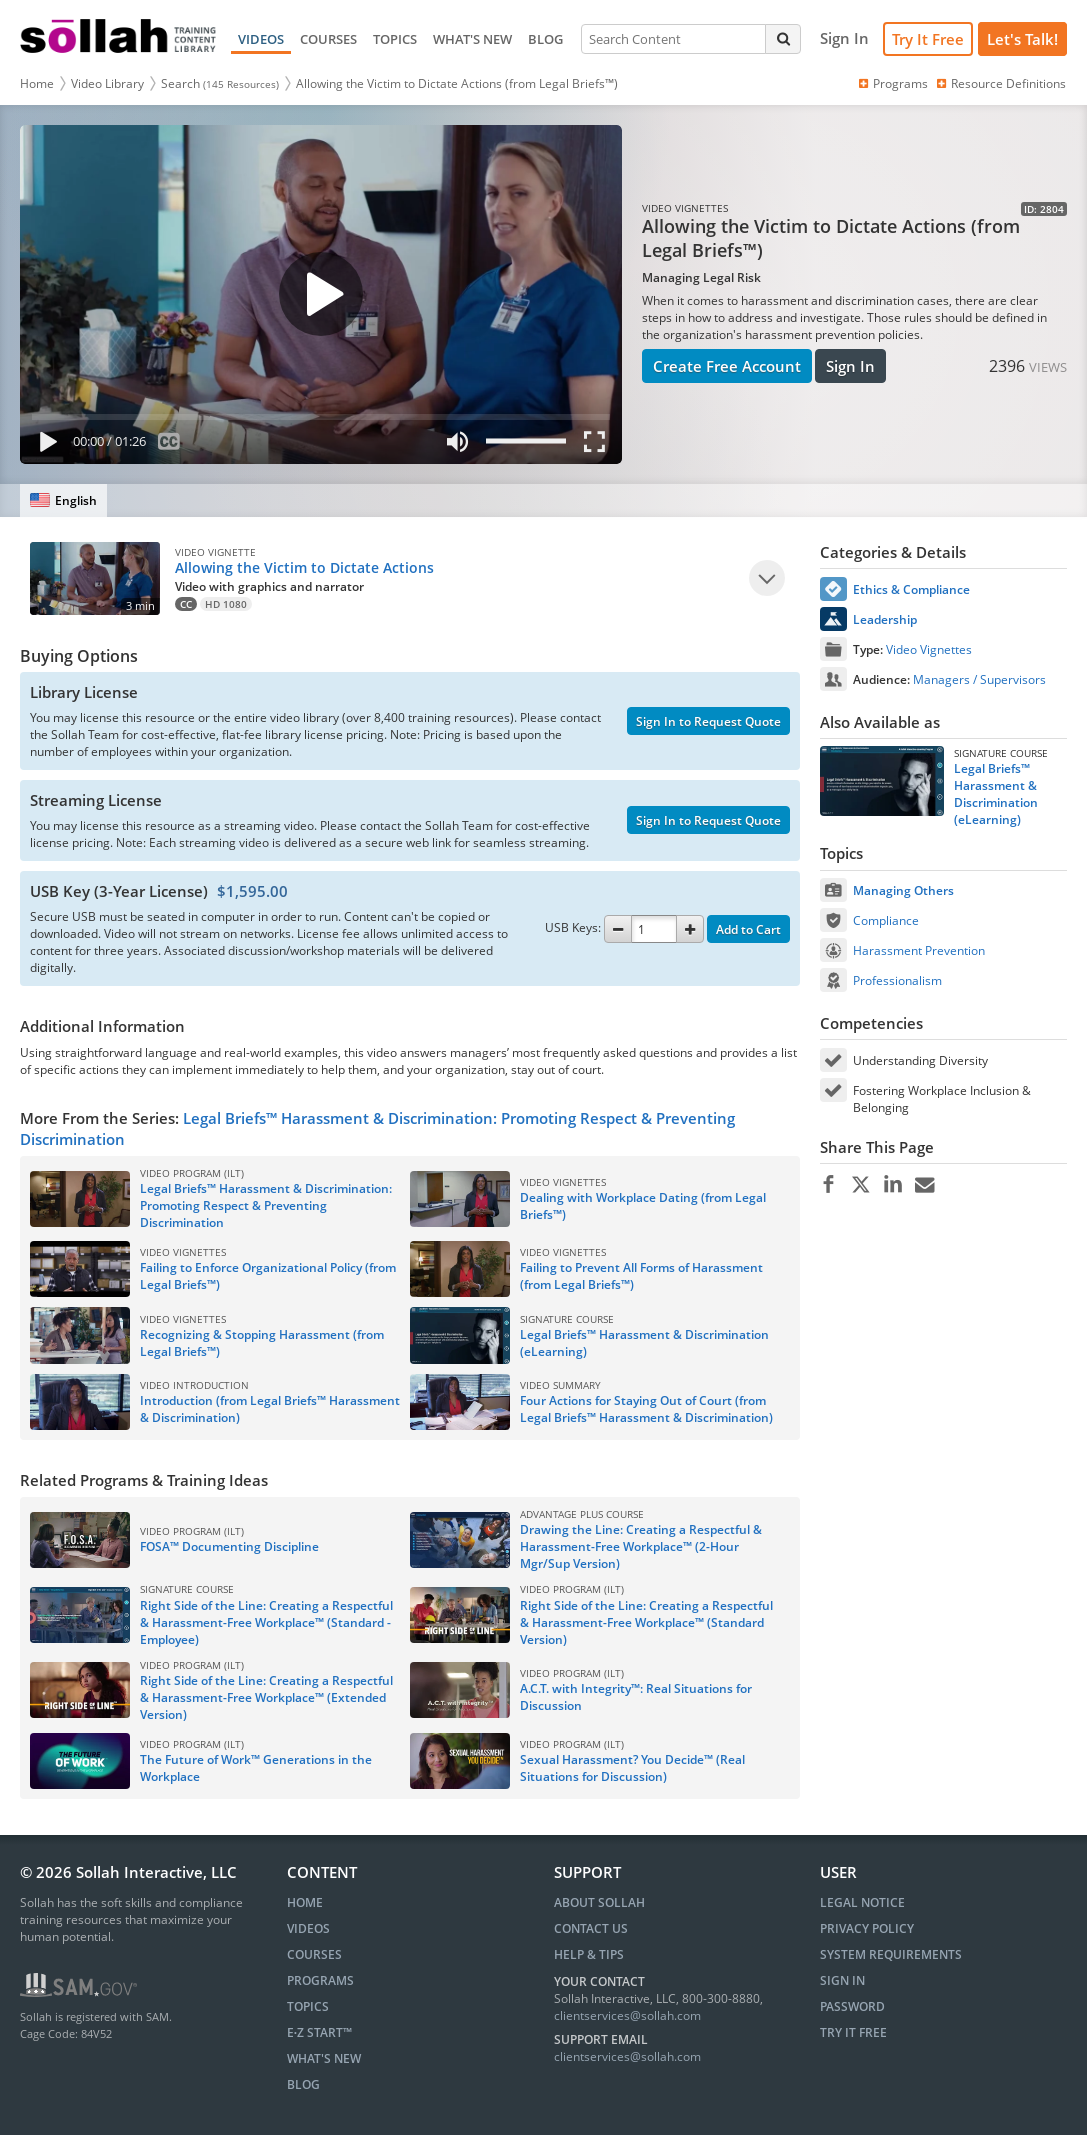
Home (37, 83)
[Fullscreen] (599, 445)
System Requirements (891, 1954)
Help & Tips (589, 1954)
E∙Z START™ (319, 2032)
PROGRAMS (320, 1980)
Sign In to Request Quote (708, 721)
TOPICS (395, 39)
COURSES (328, 39)
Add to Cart (748, 929)
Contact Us (591, 1928)
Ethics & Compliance (911, 589)
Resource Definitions (1000, 83)
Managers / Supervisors (979, 679)
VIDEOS (261, 39)
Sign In (850, 366)
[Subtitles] (169, 445)
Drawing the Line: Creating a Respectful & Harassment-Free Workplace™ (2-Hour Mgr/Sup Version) (641, 1546)
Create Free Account (727, 366)
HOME (305, 1902)
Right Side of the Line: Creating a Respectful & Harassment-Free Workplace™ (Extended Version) (266, 1697)
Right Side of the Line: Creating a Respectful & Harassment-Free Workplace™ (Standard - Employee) (266, 1622)
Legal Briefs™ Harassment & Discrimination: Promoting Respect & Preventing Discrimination (266, 1205)
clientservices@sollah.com (627, 2015)
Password (852, 2006)
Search (220, 83)
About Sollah (599, 1902)
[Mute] (457, 445)
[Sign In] (844, 38)
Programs (892, 83)
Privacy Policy (867, 1928)
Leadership (885, 619)
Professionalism (897, 980)
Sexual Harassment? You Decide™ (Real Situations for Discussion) (632, 1768)
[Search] (783, 39)
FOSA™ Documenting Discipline (229, 1546)
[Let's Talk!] (1022, 39)
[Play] (44, 445)
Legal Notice (862, 1902)
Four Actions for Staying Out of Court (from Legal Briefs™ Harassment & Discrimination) (646, 1409)
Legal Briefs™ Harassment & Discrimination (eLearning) (996, 794)
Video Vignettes (929, 649)
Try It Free (928, 39)
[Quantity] (654, 929)
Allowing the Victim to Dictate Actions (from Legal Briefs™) (457, 83)
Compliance (886, 920)
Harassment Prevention (919, 950)
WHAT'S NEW (472, 39)
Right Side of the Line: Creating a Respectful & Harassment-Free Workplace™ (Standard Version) (646, 1622)
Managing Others (903, 890)
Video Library (107, 83)
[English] (63, 500)
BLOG (545, 39)
